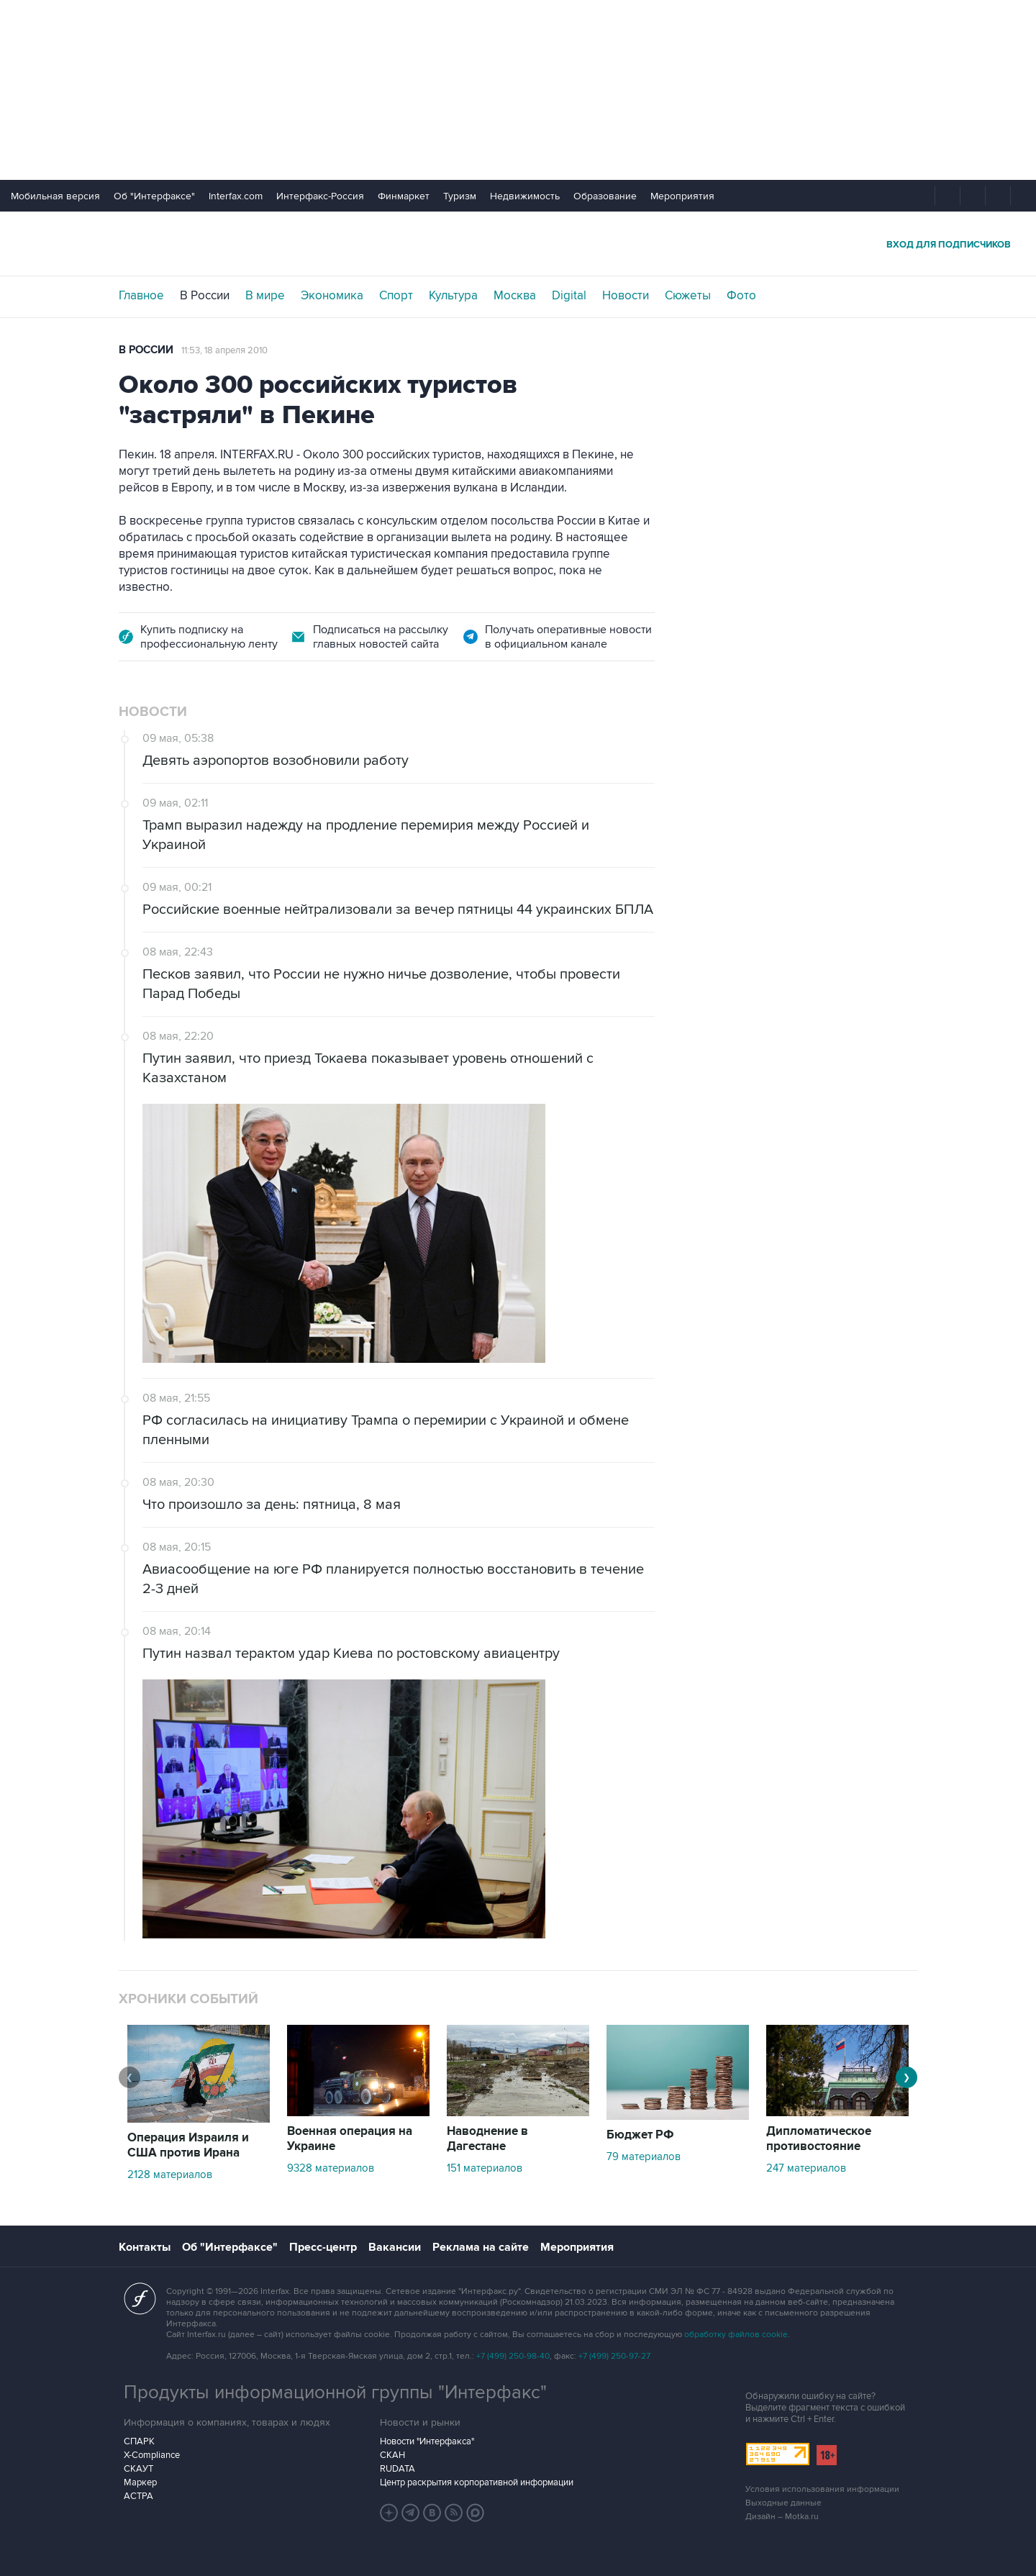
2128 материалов (169, 2174)
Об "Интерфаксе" (154, 196)
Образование (605, 196)
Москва (515, 295)
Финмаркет (404, 196)
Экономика (332, 295)
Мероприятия (682, 196)
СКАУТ (138, 2469)
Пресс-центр (323, 2247)
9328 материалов (330, 2168)
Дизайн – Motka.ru (782, 2516)
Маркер (140, 2482)
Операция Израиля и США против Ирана (188, 2145)
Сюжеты (688, 295)
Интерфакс (518, 243)
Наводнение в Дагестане (487, 2139)
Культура (453, 295)
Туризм (459, 196)
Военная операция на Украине (349, 2139)
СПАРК (139, 2441)
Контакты (145, 2247)
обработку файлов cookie (736, 2334)
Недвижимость (525, 196)
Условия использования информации (822, 2489)
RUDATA (397, 2469)
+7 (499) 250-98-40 (513, 2356)
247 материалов (806, 2168)
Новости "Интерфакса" (427, 2441)
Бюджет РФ (640, 2135)
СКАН (392, 2455)
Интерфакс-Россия (320, 196)
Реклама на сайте (480, 2247)
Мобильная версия (55, 196)
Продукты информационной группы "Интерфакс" (335, 2392)
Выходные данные (783, 2503)
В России (205, 295)
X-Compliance (152, 2455)
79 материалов (643, 2156)
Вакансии (394, 2247)
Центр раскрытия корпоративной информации (476, 2482)
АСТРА (138, 2496)
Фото (741, 295)
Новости (625, 295)
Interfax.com (236, 196)
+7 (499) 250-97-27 (614, 2356)
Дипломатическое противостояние (818, 2139)
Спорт (396, 295)
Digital (569, 295)
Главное (141, 295)
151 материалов (484, 2168)
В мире (265, 295)
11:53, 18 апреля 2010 (224, 350)
